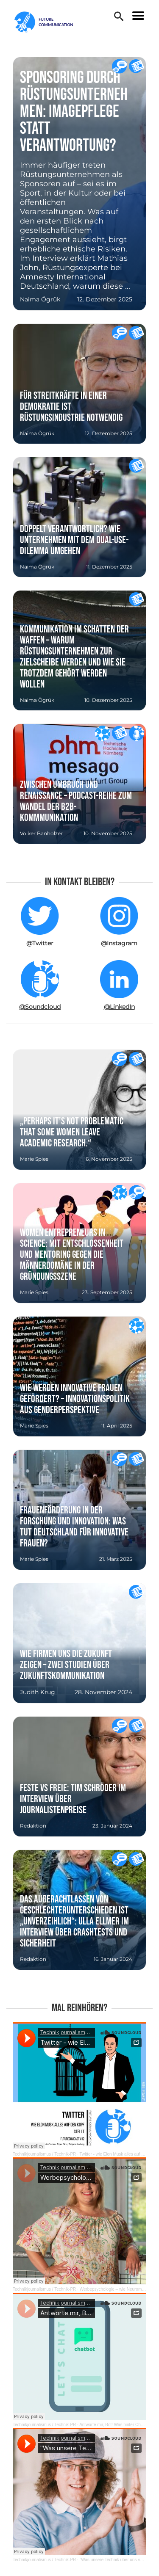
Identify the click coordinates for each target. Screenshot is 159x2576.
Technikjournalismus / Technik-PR (44, 2154)
